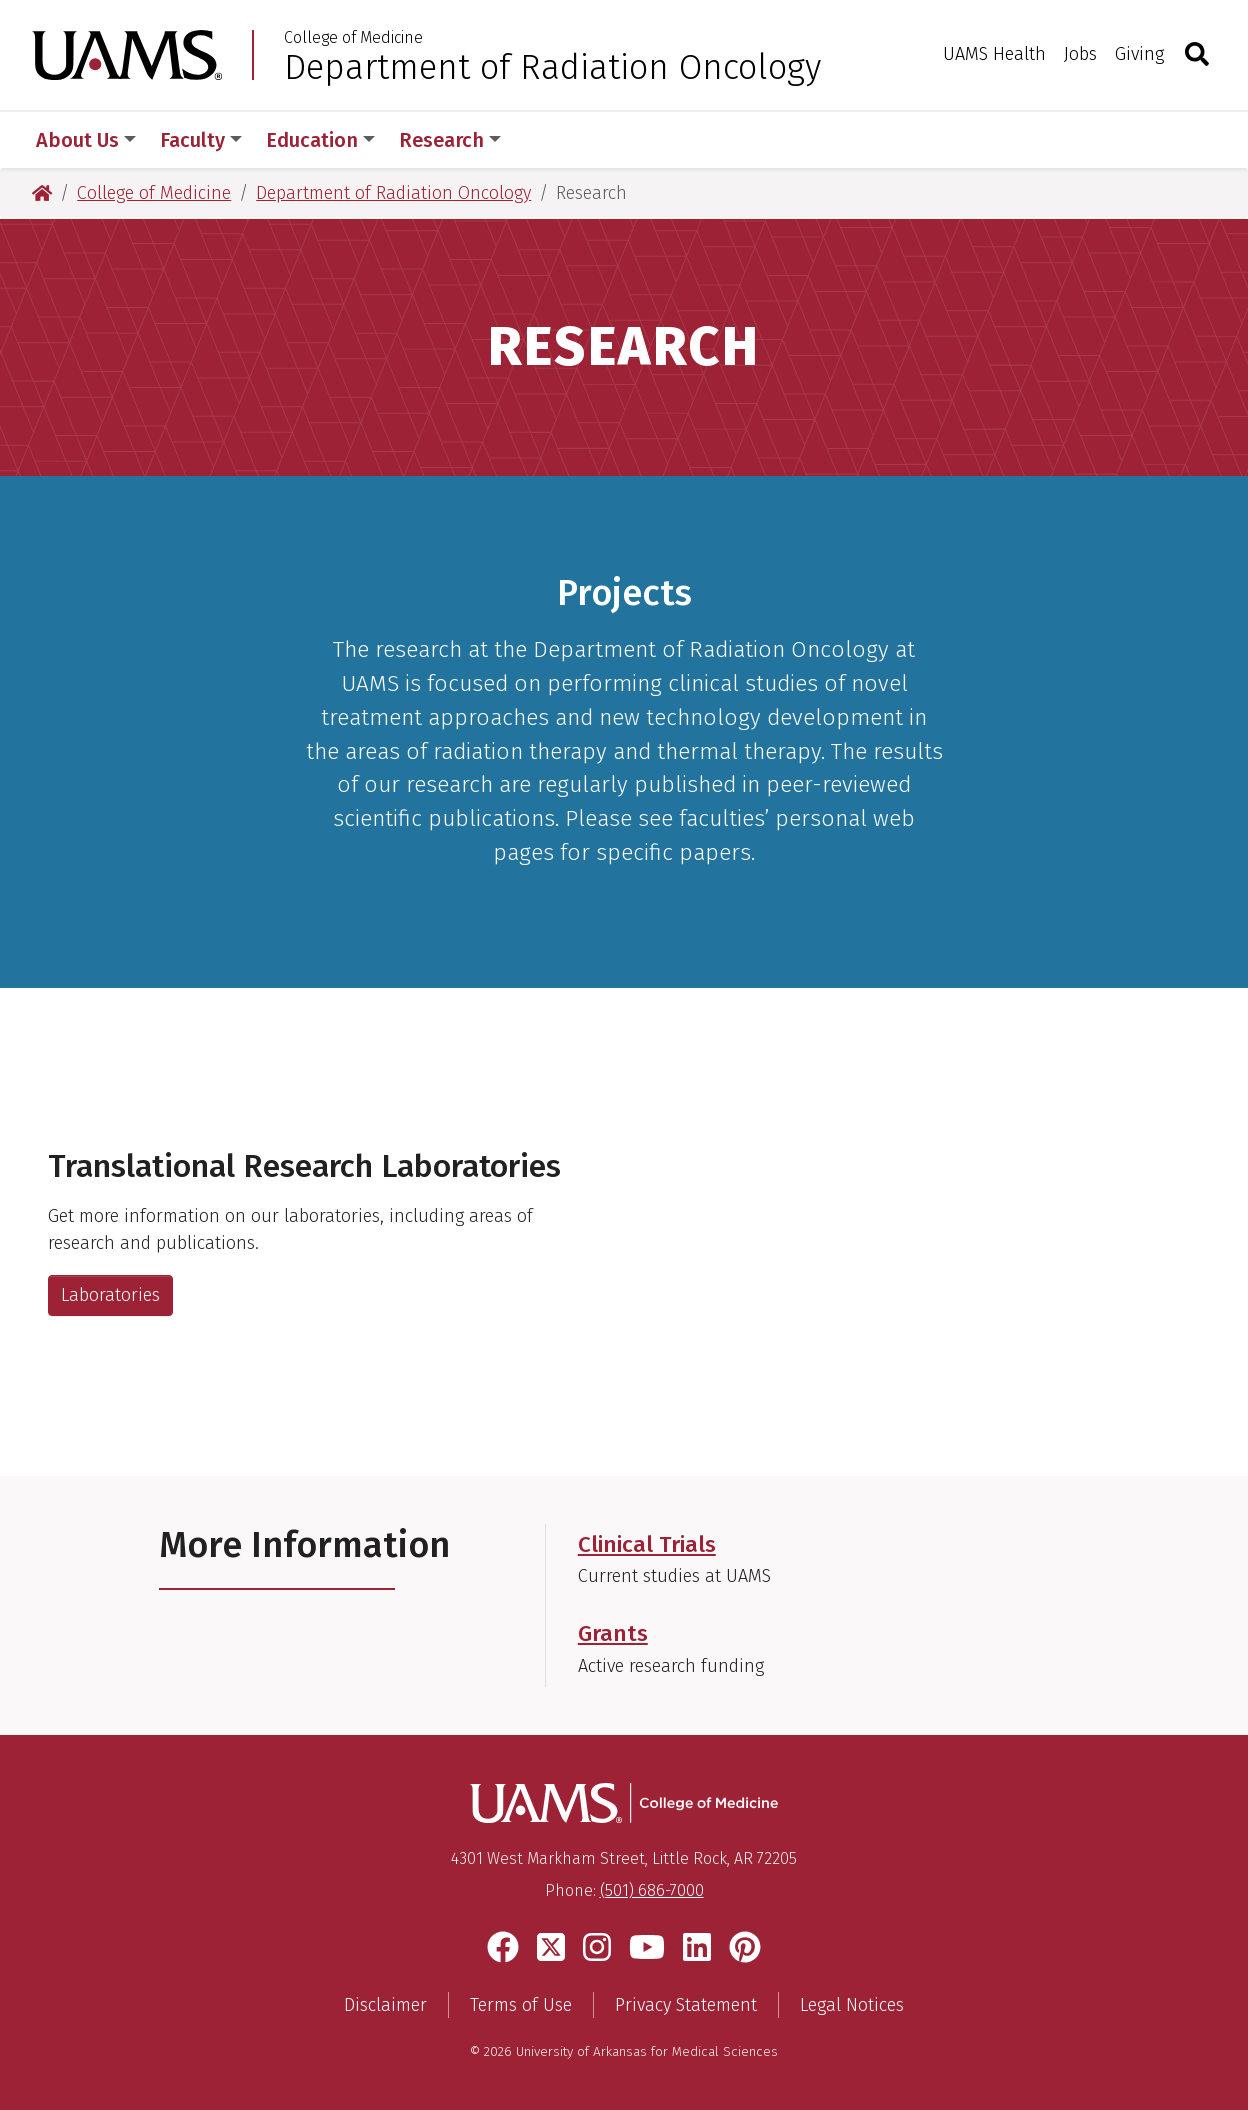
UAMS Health (994, 54)
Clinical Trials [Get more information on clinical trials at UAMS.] (647, 1544)
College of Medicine (353, 38)
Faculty (201, 140)
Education (320, 140)
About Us (86, 140)
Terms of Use (521, 2005)
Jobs (1080, 54)
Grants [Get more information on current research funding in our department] (613, 1633)
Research (450, 140)
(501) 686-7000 (652, 1890)
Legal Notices (852, 2005)
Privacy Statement (686, 2005)
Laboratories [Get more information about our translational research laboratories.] (110, 1295)
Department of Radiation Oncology (552, 67)
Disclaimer (385, 2005)
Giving (1139, 54)
